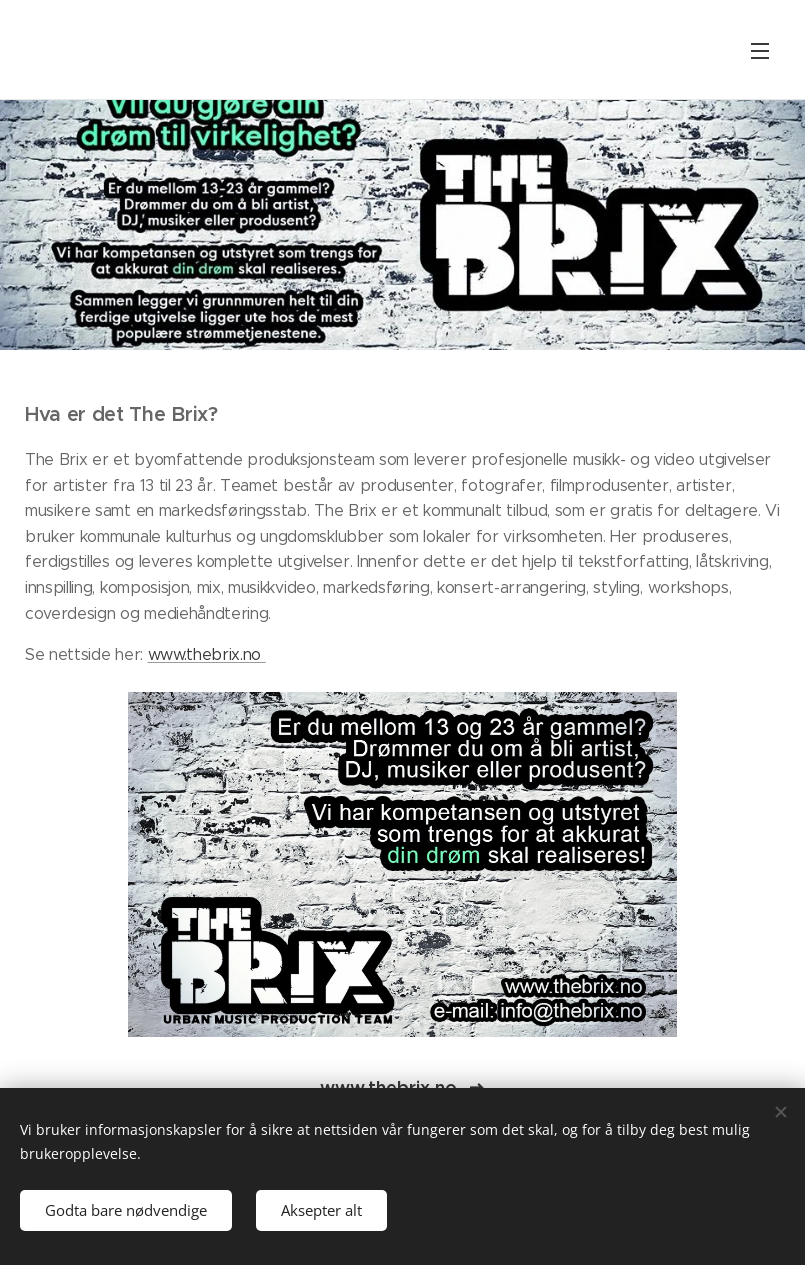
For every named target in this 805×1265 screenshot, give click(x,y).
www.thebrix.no (207, 654)
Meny (760, 51)
